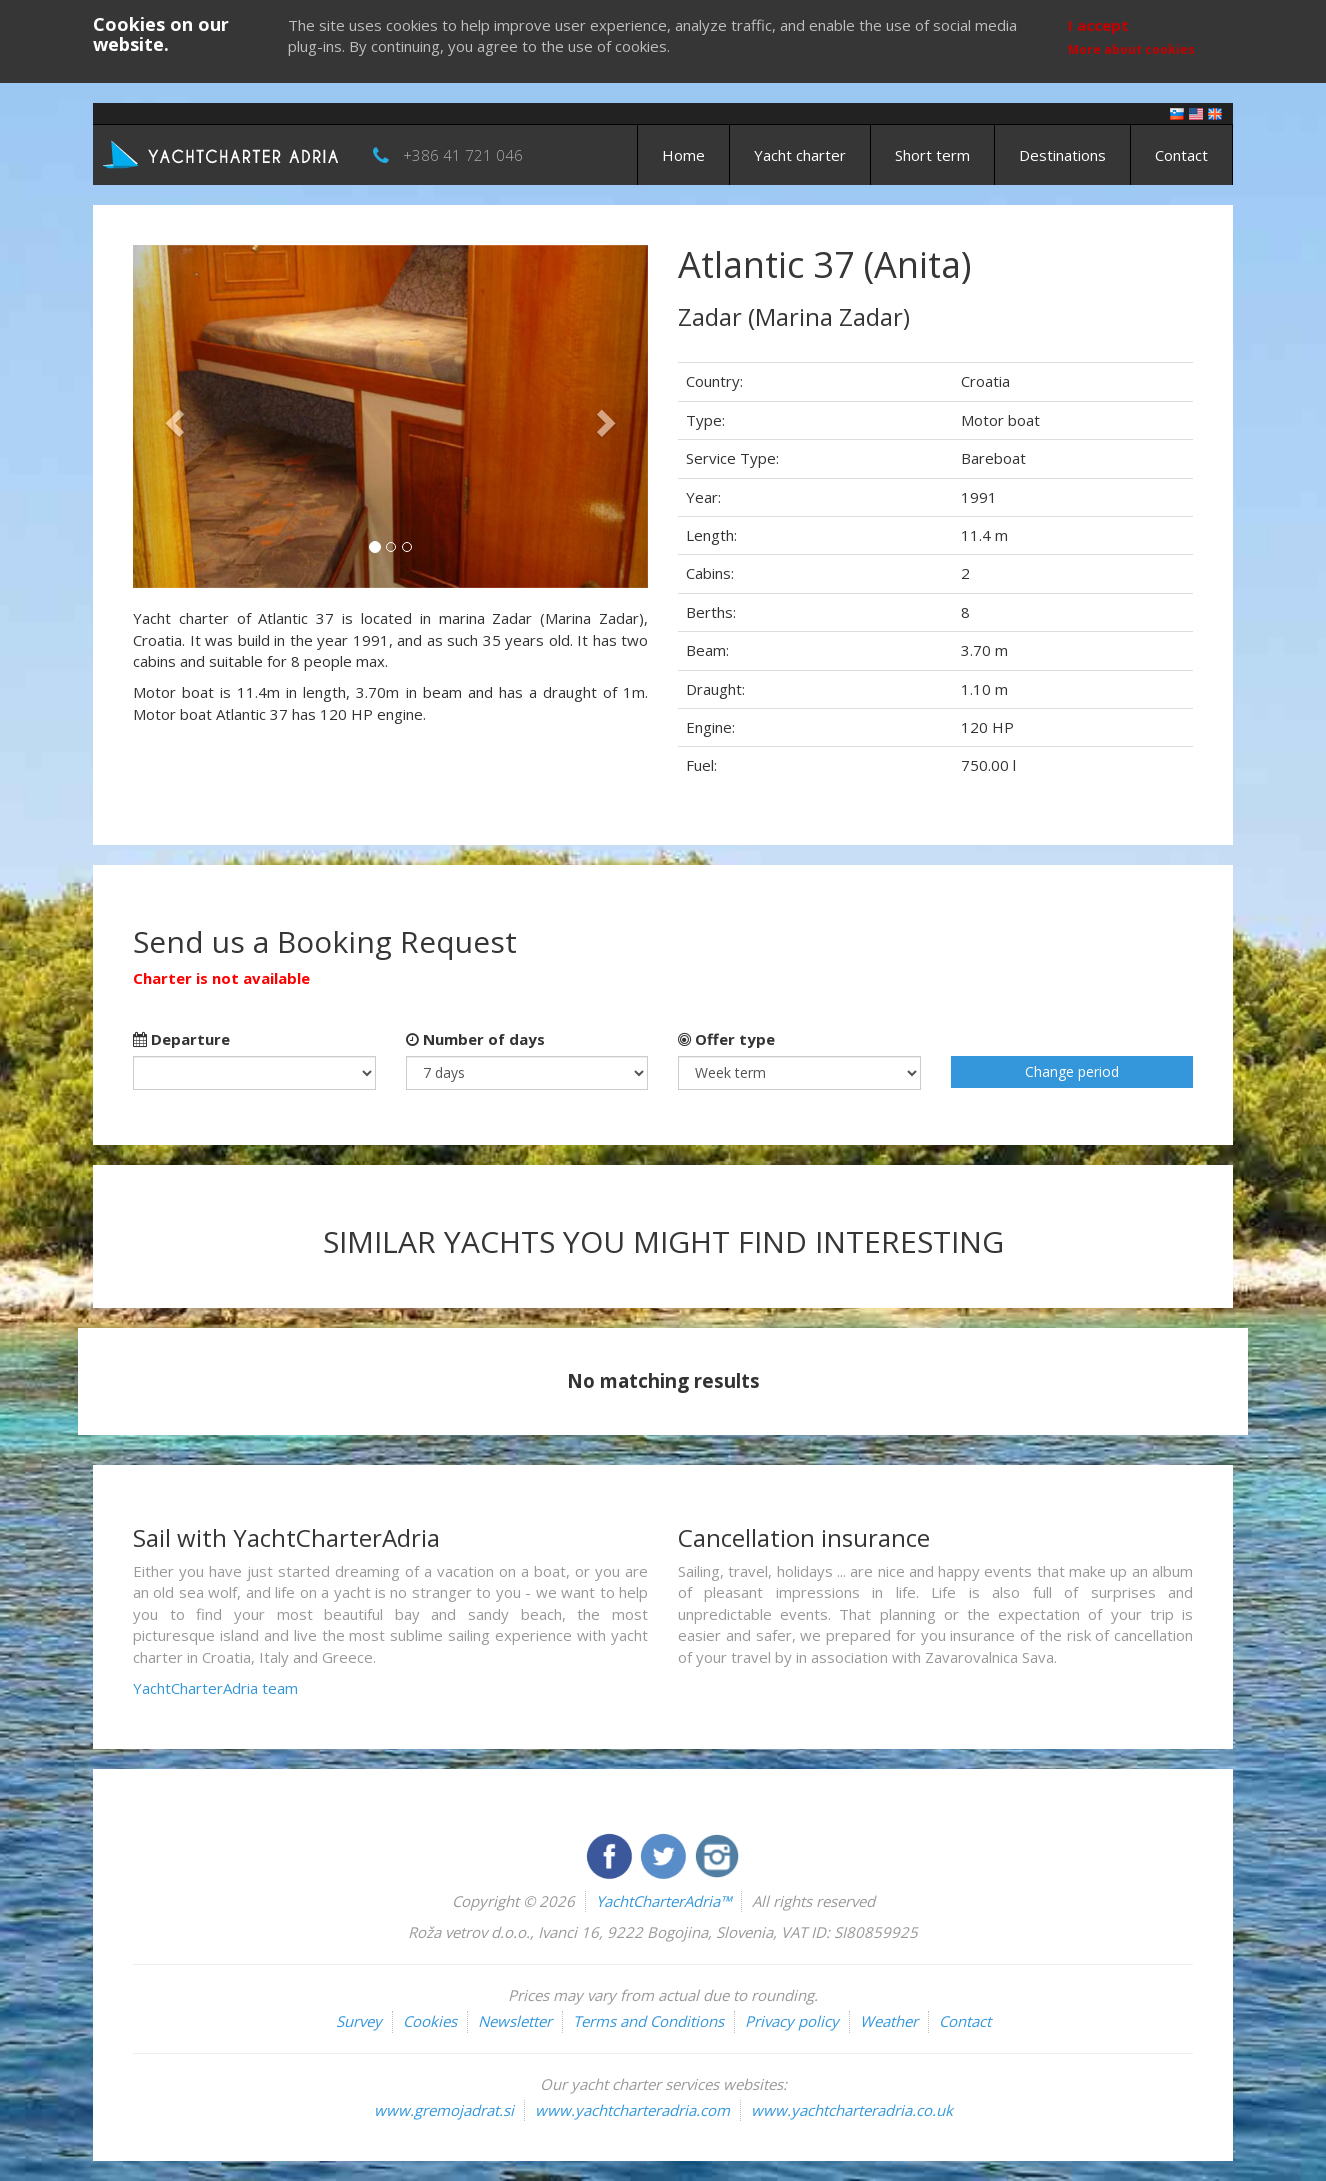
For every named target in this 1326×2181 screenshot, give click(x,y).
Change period (1072, 1071)
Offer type (726, 1039)
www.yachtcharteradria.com (632, 2110)
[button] (171, 416)
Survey (359, 2021)
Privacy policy (792, 2021)
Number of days (475, 1039)
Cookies (430, 2021)
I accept (1098, 25)
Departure (181, 1039)
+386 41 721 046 (463, 155)
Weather (889, 2021)
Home (683, 155)
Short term (932, 155)
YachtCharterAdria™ (663, 1901)
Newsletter (515, 2021)
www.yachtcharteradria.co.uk (852, 2110)
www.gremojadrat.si (444, 2110)
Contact (1181, 155)
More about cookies (1131, 49)
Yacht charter (800, 155)
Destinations (1062, 155)
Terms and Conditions (648, 2021)
